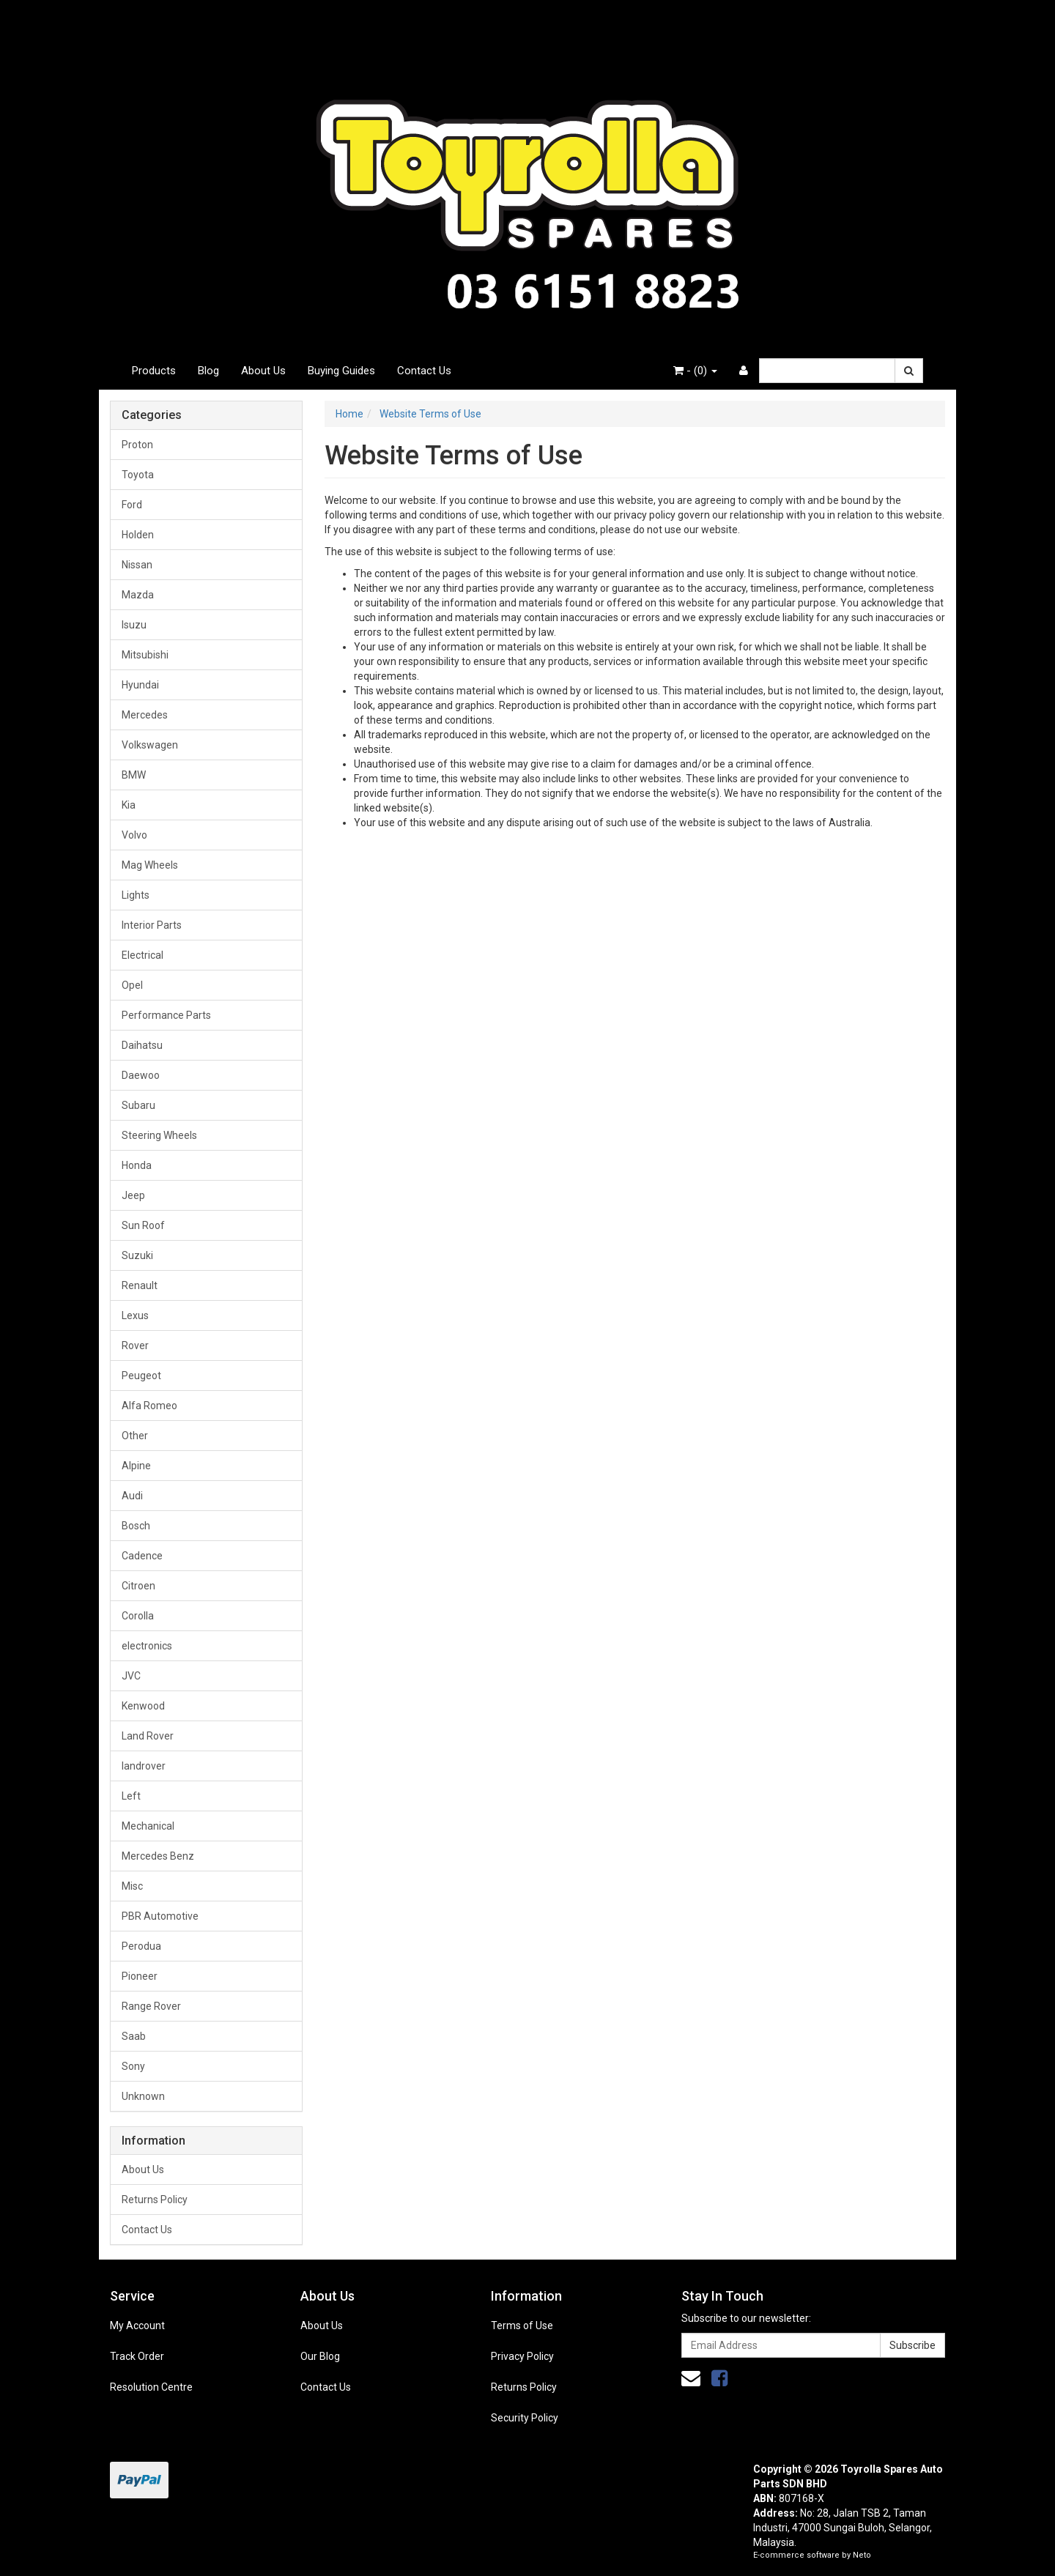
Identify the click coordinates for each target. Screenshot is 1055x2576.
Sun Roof (143, 1225)
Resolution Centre (151, 2387)
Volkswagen (150, 745)
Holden (138, 535)
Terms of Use (522, 2325)
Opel (132, 985)
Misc (132, 1886)
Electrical (142, 955)
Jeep (133, 1195)
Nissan (137, 565)
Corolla (138, 1616)
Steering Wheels (159, 1135)
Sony (133, 2066)
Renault (140, 1285)
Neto (862, 2555)
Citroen (138, 1586)
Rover (135, 1345)
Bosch (136, 1526)
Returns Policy (155, 2199)
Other (135, 1435)
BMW (134, 775)
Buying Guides (341, 370)
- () (695, 370)
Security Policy (524, 2418)
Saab (134, 2036)
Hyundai (140, 685)
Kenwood (143, 1706)
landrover (144, 1766)
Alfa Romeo (149, 1405)
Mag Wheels (150, 865)
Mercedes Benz (158, 1856)
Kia (129, 805)
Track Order (137, 2356)
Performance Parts (166, 1015)
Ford (132, 505)
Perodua (141, 1946)
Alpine (136, 1465)
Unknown (143, 2096)
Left (131, 1796)
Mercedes (145, 715)
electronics (147, 1646)
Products (154, 370)
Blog (208, 370)
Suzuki (137, 1255)
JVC (131, 1676)
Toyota (138, 474)
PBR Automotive (160, 1916)
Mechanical (148, 1826)
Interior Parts (152, 925)
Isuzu (134, 625)
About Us (263, 370)
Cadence (142, 1556)
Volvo (134, 835)
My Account (137, 2325)
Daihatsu (142, 1045)
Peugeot (141, 1375)
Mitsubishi (145, 655)
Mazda (138, 595)
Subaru (138, 1105)
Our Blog (320, 2356)
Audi (132, 1496)
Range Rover (151, 2006)
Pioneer (140, 1976)
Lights (135, 895)
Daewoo (141, 1075)
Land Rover (148, 1736)
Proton (137, 444)
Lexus (135, 1315)
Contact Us (424, 370)
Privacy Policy (522, 2356)
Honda (137, 1165)
